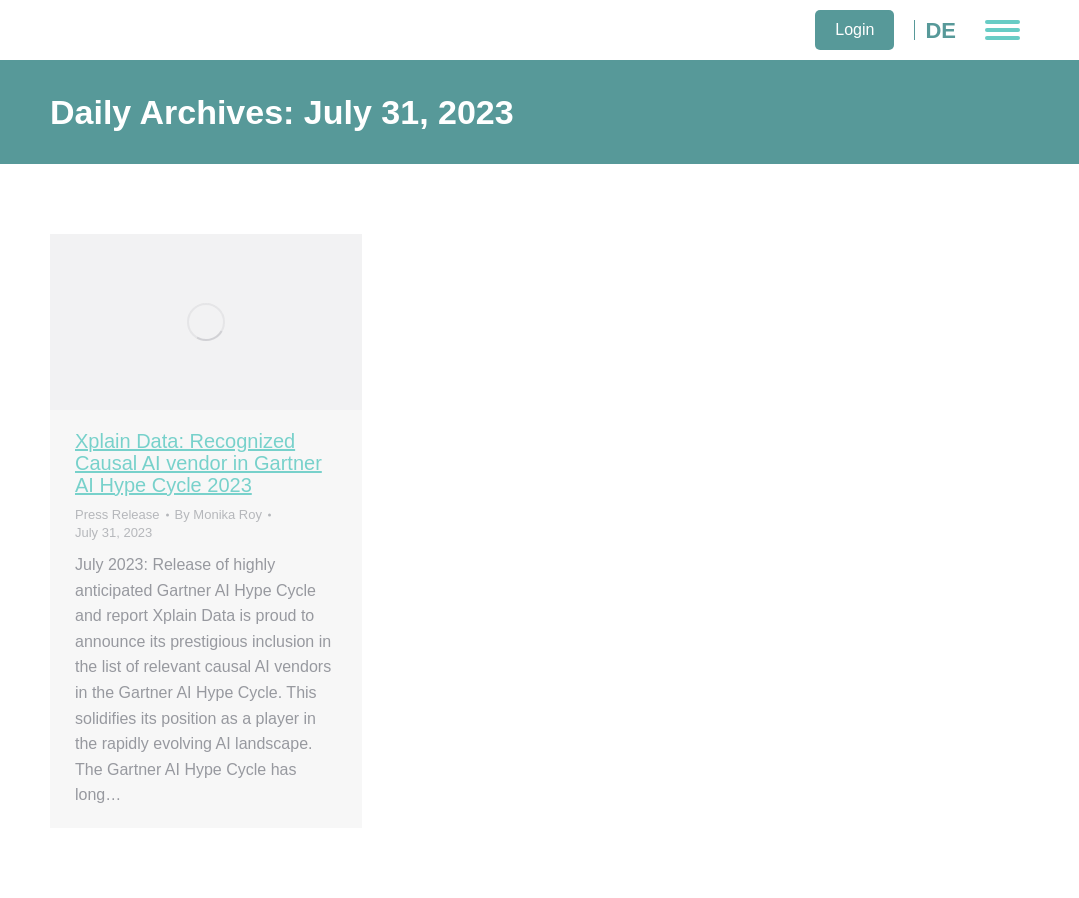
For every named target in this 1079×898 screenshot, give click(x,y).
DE (940, 30)
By (218, 514)
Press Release (117, 514)
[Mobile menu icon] (1002, 30)
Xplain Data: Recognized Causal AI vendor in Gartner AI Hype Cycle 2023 (198, 463)
